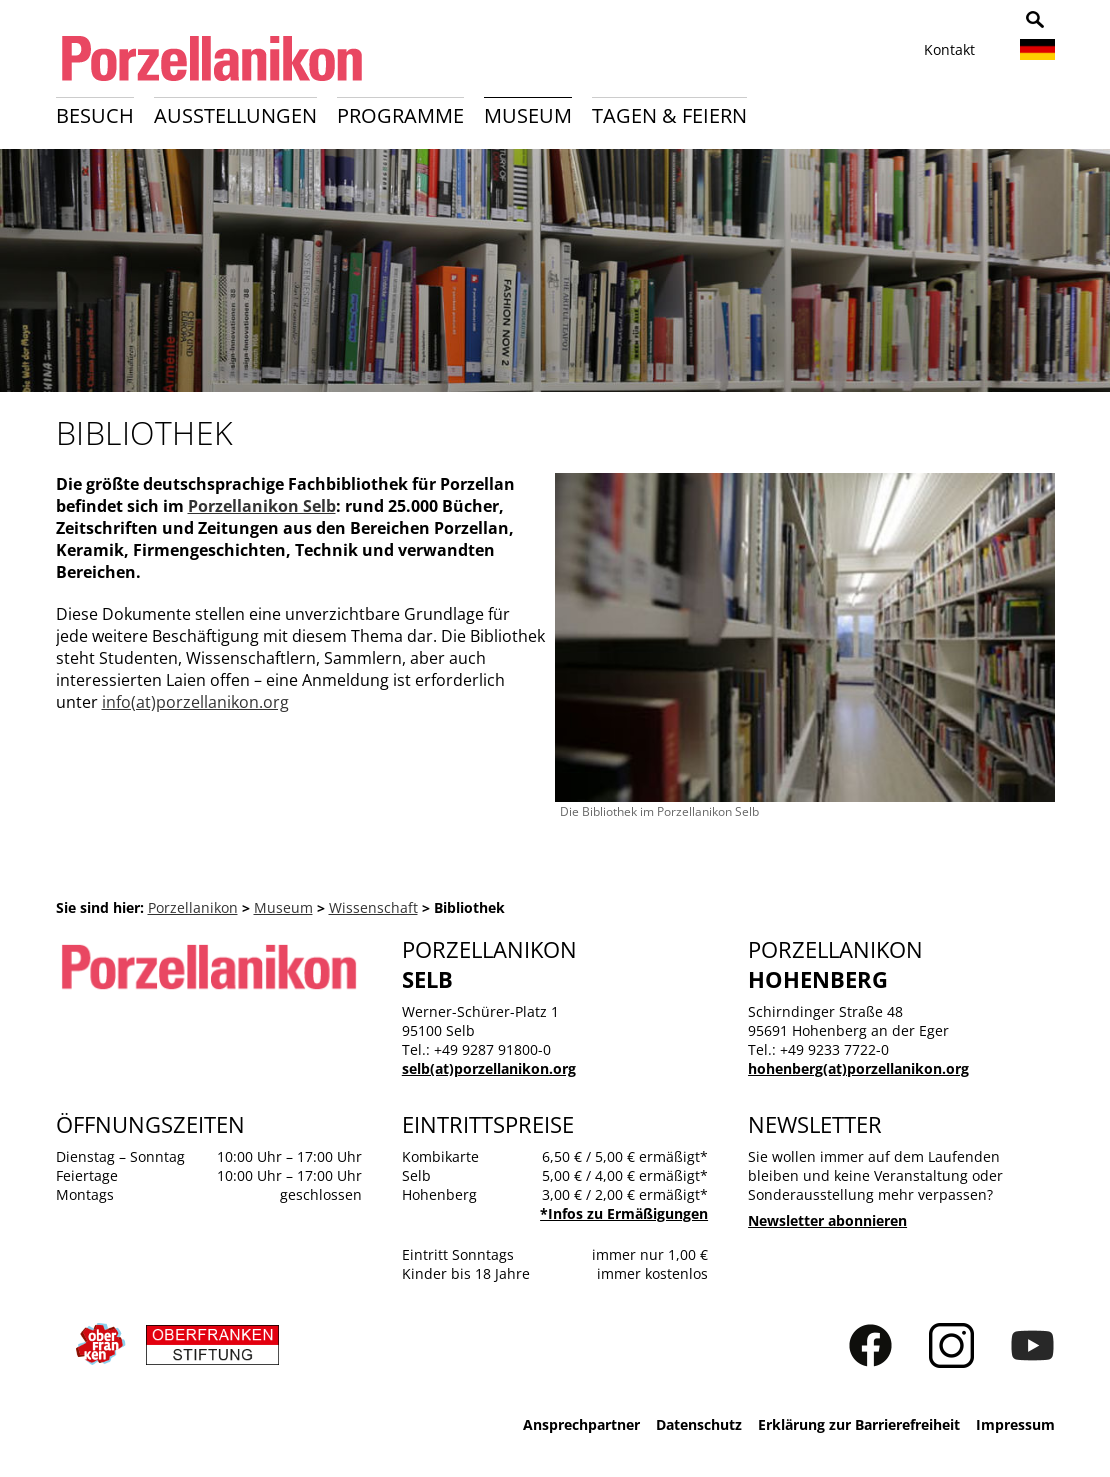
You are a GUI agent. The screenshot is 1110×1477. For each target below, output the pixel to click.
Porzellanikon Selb (262, 506)
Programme (400, 115)
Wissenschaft (373, 907)
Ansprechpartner (581, 1424)
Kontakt (949, 49)
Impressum (1015, 1424)
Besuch (95, 115)
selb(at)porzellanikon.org (489, 1068)
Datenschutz (699, 1424)
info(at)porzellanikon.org (195, 702)
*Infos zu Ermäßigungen (624, 1213)
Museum (528, 115)
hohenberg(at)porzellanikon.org (858, 1068)
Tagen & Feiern (669, 115)
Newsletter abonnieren (827, 1220)
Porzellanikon (193, 907)
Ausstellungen (235, 115)
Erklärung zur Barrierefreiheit (859, 1424)
